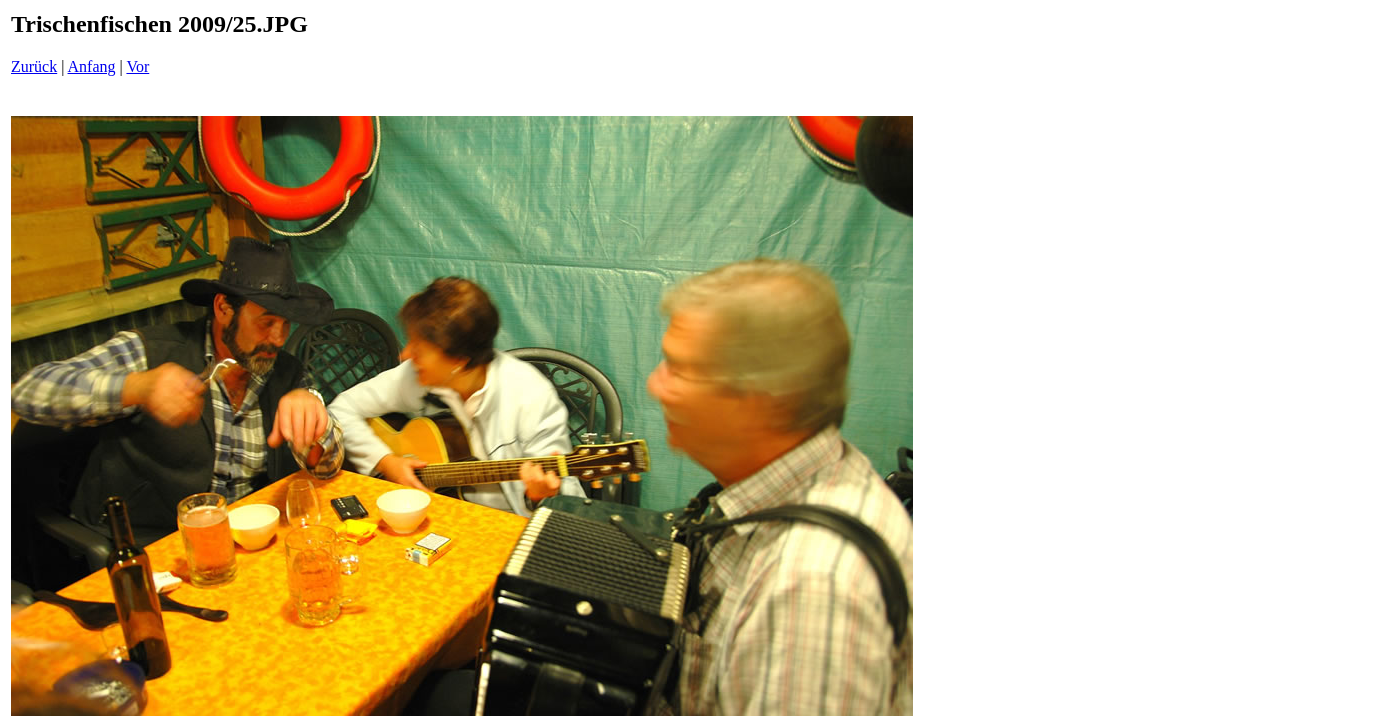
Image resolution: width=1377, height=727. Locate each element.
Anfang (92, 66)
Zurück (34, 66)
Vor (137, 66)
